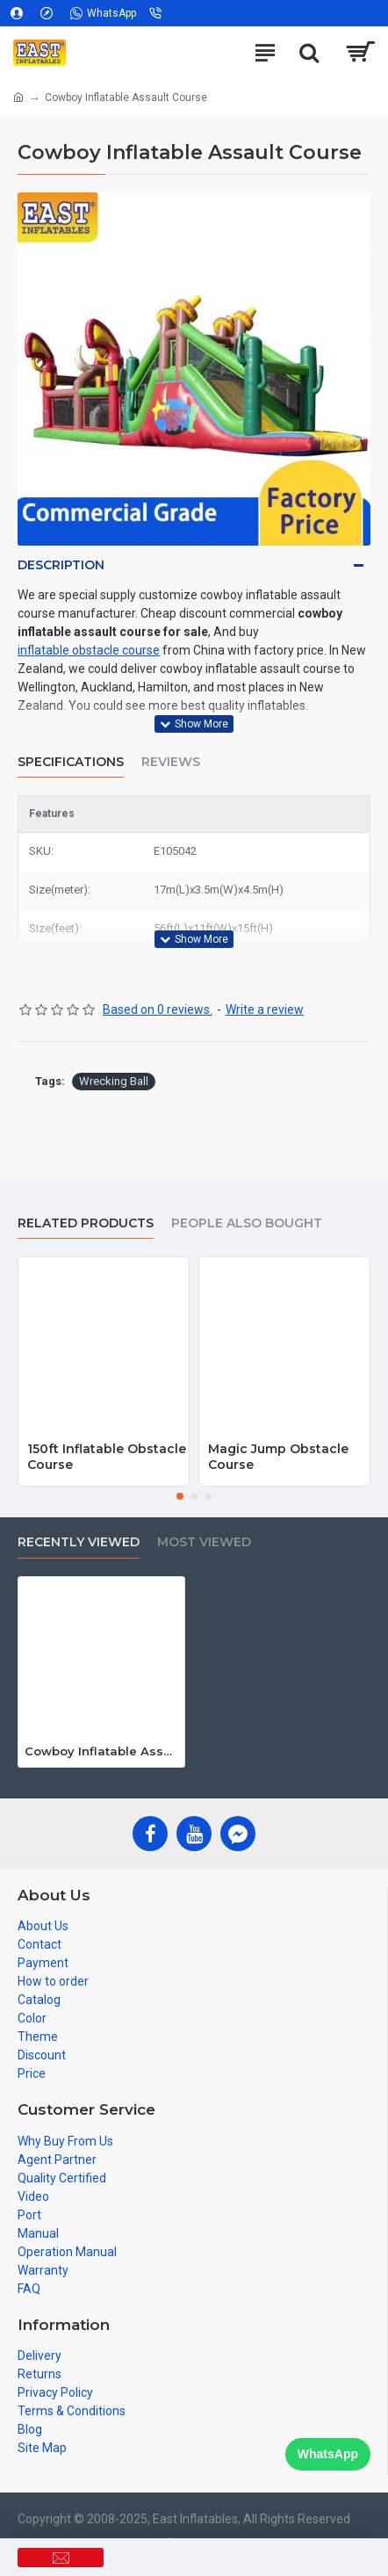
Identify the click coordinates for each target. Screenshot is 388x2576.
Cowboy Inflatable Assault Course (101, 1751)
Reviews (170, 762)
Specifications (71, 762)
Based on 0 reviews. (157, 1009)
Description (61, 565)
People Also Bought (246, 1223)
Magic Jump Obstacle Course (278, 1457)
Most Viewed (204, 1542)
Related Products (86, 1223)
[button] (179, 1496)
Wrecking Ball (113, 1081)
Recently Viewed (79, 1542)
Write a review (265, 1009)
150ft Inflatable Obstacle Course (106, 1457)
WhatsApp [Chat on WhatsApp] (328, 2454)
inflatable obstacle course (89, 650)
